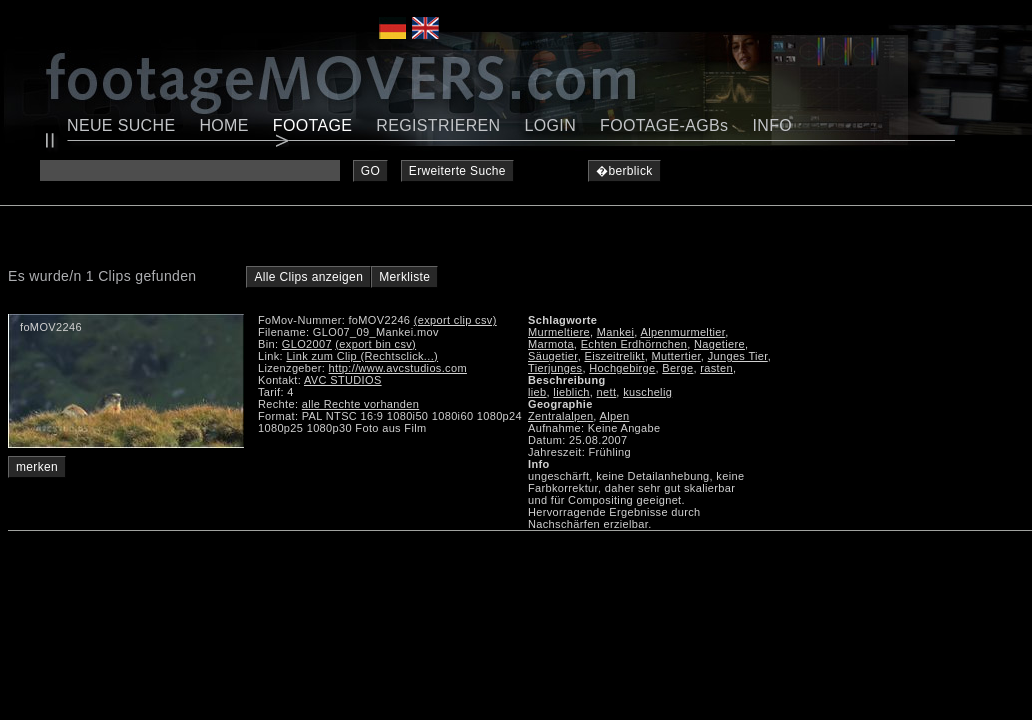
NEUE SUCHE (121, 125)
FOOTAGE (313, 125)
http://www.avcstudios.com (398, 368)
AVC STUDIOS (343, 380)
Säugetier (553, 356)
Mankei (616, 332)
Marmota (551, 344)
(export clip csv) (455, 320)
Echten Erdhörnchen (634, 344)
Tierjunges (555, 368)
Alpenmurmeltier (683, 332)
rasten (716, 368)
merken (37, 467)
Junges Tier (738, 356)
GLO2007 (307, 344)
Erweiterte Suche (457, 171)
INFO (772, 125)
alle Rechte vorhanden (360, 404)
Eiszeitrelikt (614, 356)
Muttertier (675, 356)
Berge (677, 368)
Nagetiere (719, 344)
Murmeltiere (559, 332)
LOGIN (551, 125)
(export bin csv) (375, 344)
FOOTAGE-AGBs (664, 125)
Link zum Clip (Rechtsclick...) (362, 356)
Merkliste (404, 277)
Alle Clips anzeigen (308, 277)
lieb (537, 392)
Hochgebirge (622, 368)
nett (607, 392)
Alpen (615, 416)
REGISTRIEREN (438, 125)
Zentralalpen (560, 416)
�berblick (624, 171)
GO (370, 171)
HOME (223, 125)
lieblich (571, 392)
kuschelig (647, 392)
